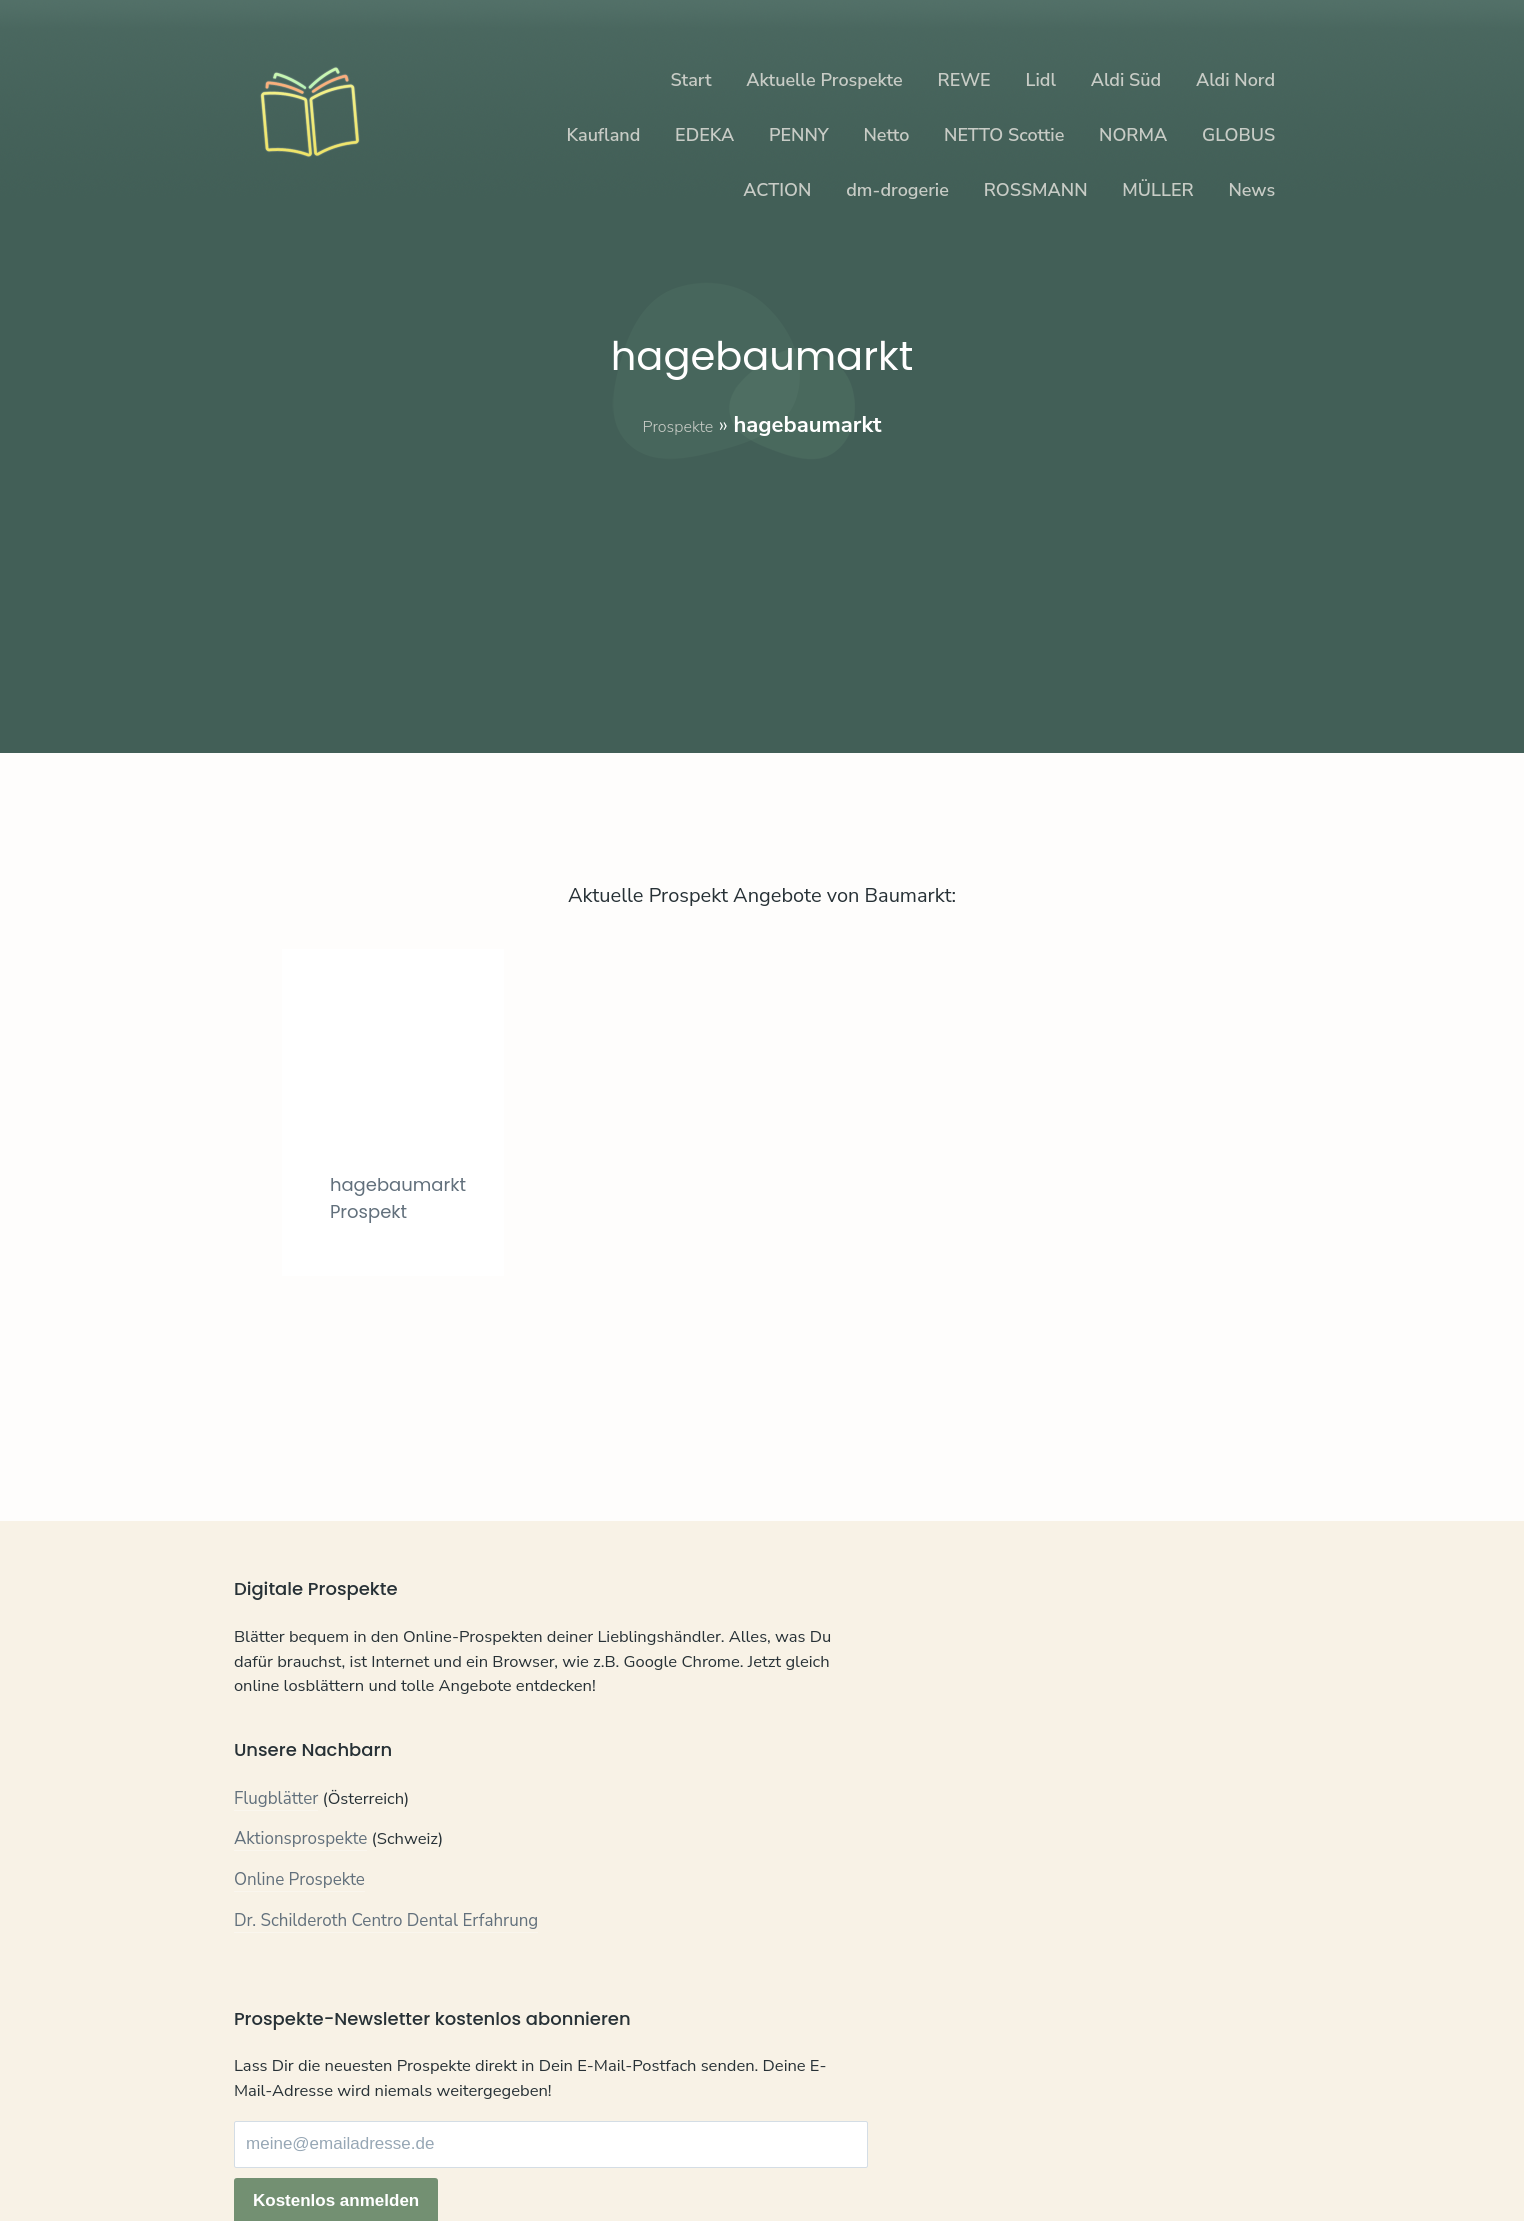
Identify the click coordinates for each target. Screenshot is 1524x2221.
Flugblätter (276, 1842)
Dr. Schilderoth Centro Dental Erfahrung (386, 1964)
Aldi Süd (1126, 80)
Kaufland (603, 135)
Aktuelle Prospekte (824, 80)
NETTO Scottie (1004, 135)
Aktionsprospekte (301, 1883)
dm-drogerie (897, 190)
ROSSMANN (1036, 190)
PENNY (799, 135)
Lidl (1040, 80)
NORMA (1133, 135)
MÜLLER (1157, 190)
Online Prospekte (299, 1923)
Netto (886, 135)
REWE (964, 80)
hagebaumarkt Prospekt (413, 1284)
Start (690, 80)
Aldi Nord (1235, 80)
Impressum (456, 2149)
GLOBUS (1238, 135)
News (1251, 190)
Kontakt (263, 2149)
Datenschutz (353, 2149)
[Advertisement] (762, 581)
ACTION (777, 190)
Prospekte (677, 425)
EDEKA (704, 135)
